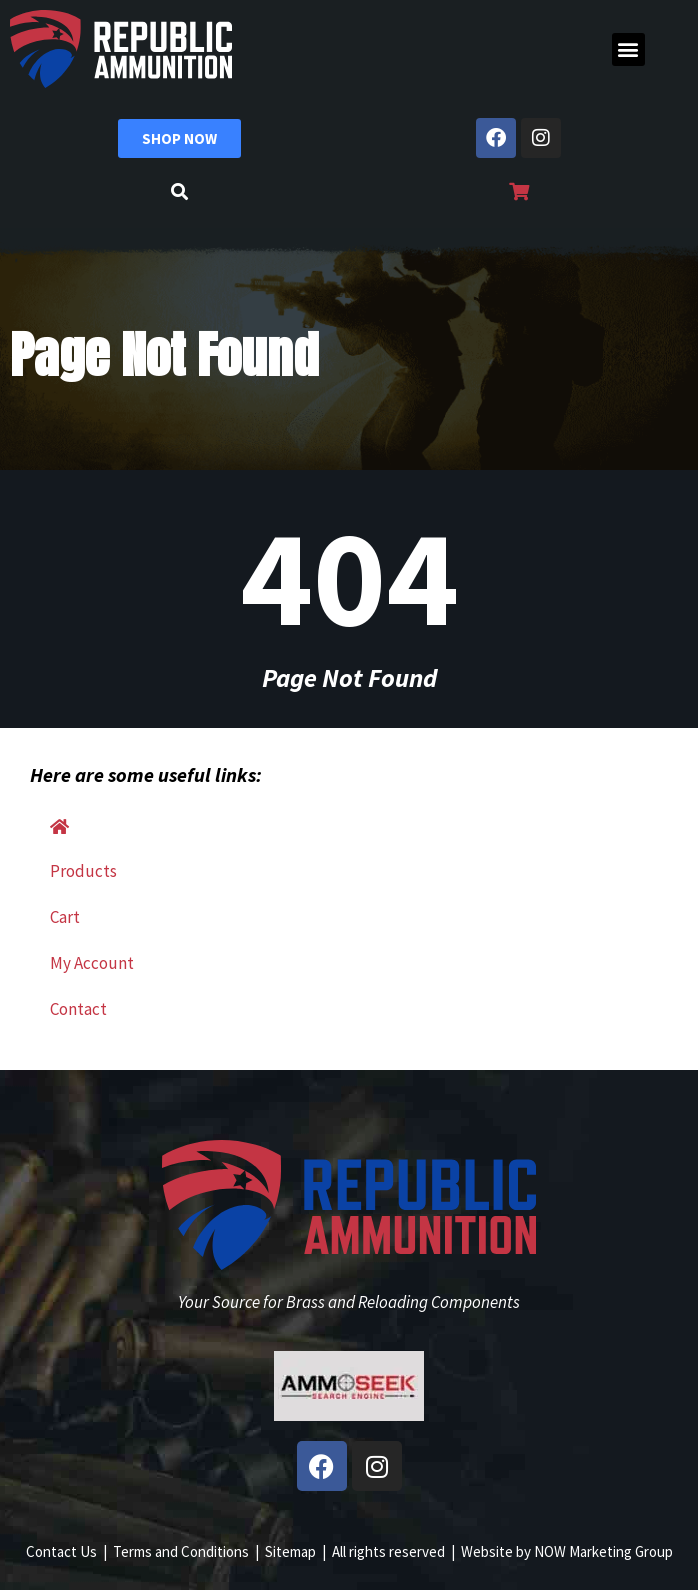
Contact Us (61, 1551)
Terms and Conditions (181, 1551)
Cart (65, 917)
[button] (628, 49)
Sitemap (290, 1551)
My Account (92, 963)
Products (83, 871)
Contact (78, 1009)
